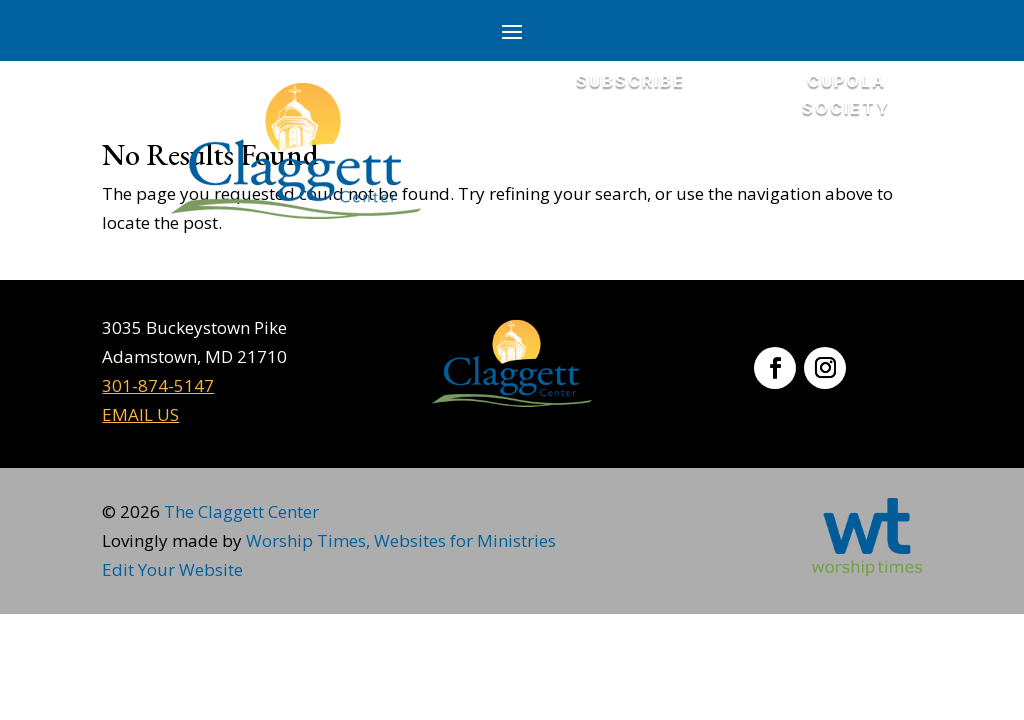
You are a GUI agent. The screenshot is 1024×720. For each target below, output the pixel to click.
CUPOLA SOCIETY (846, 94)
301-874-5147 (158, 385)
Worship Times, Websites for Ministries (401, 540)
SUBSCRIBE (630, 81)
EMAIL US (140, 414)
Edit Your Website (172, 569)
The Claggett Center (241, 511)
